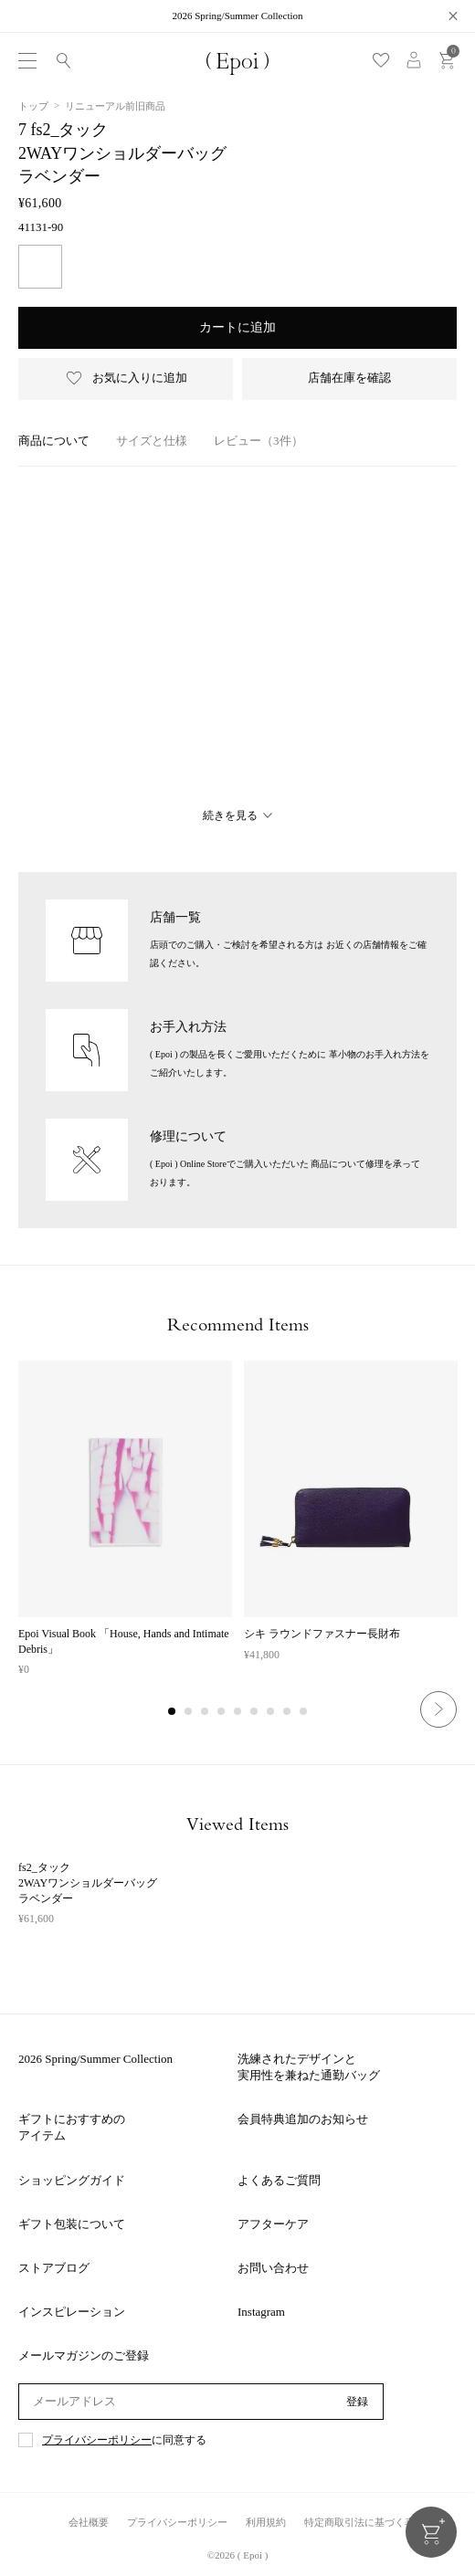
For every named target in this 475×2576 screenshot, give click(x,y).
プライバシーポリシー (97, 2440)
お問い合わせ (273, 2268)
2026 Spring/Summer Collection (95, 2059)
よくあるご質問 (279, 2180)
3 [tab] (205, 1712)
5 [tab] (238, 1712)
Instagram (261, 2311)
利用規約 (266, 2522)
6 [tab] (254, 1712)
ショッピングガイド (71, 2180)
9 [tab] (304, 1712)
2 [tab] (189, 1712)
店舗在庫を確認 (349, 377)
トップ (33, 105)
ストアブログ (54, 2268)
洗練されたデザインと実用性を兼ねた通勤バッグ (309, 2067)
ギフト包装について (71, 2224)
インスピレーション (71, 2311)
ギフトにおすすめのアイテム (71, 2127)
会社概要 (89, 2522)
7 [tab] (271, 1712)
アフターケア (273, 2224)
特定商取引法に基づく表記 (364, 2522)
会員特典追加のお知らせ (303, 2119)
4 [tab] (222, 1712)
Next (438, 1709)
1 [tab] (172, 1712)
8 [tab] (287, 1712)
